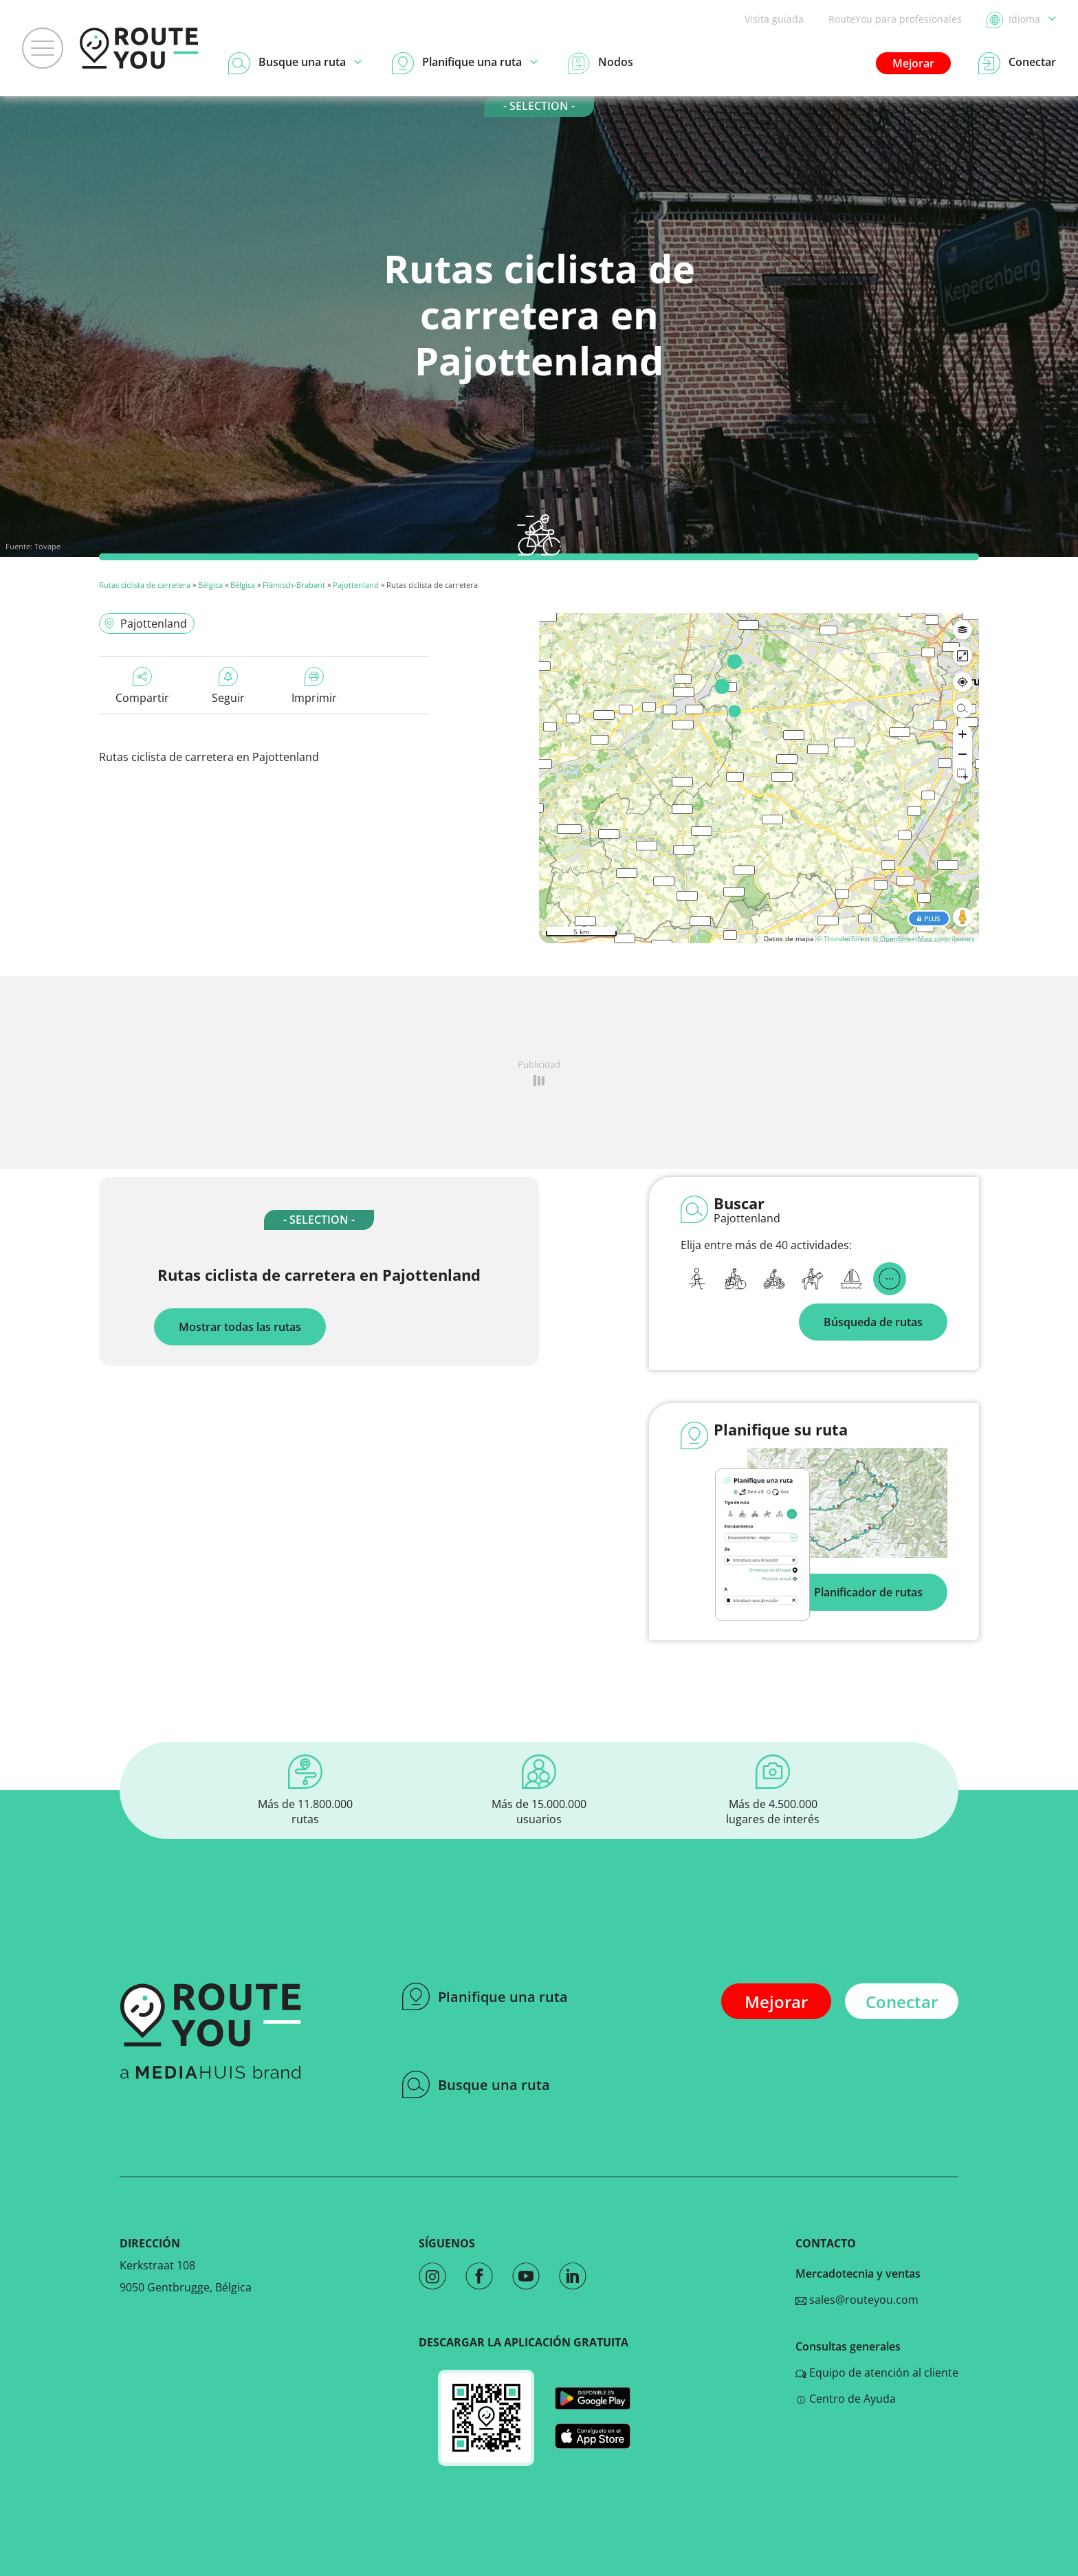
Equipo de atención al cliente (876, 2372)
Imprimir (314, 686)
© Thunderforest (843, 938)
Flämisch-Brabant (294, 585)
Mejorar (913, 63)
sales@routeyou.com (856, 2299)
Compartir (142, 686)
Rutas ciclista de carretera (144, 585)
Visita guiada (774, 18)
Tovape (47, 546)
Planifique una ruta (485, 1996)
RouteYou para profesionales (895, 18)
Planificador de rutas (868, 1592)
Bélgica (210, 585)
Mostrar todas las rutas (240, 1326)
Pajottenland (356, 585)
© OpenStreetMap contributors (923, 938)
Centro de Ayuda (845, 2398)
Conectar (902, 2001)
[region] (759, 778)
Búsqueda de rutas (873, 1322)
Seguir (228, 686)
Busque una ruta (476, 2084)
